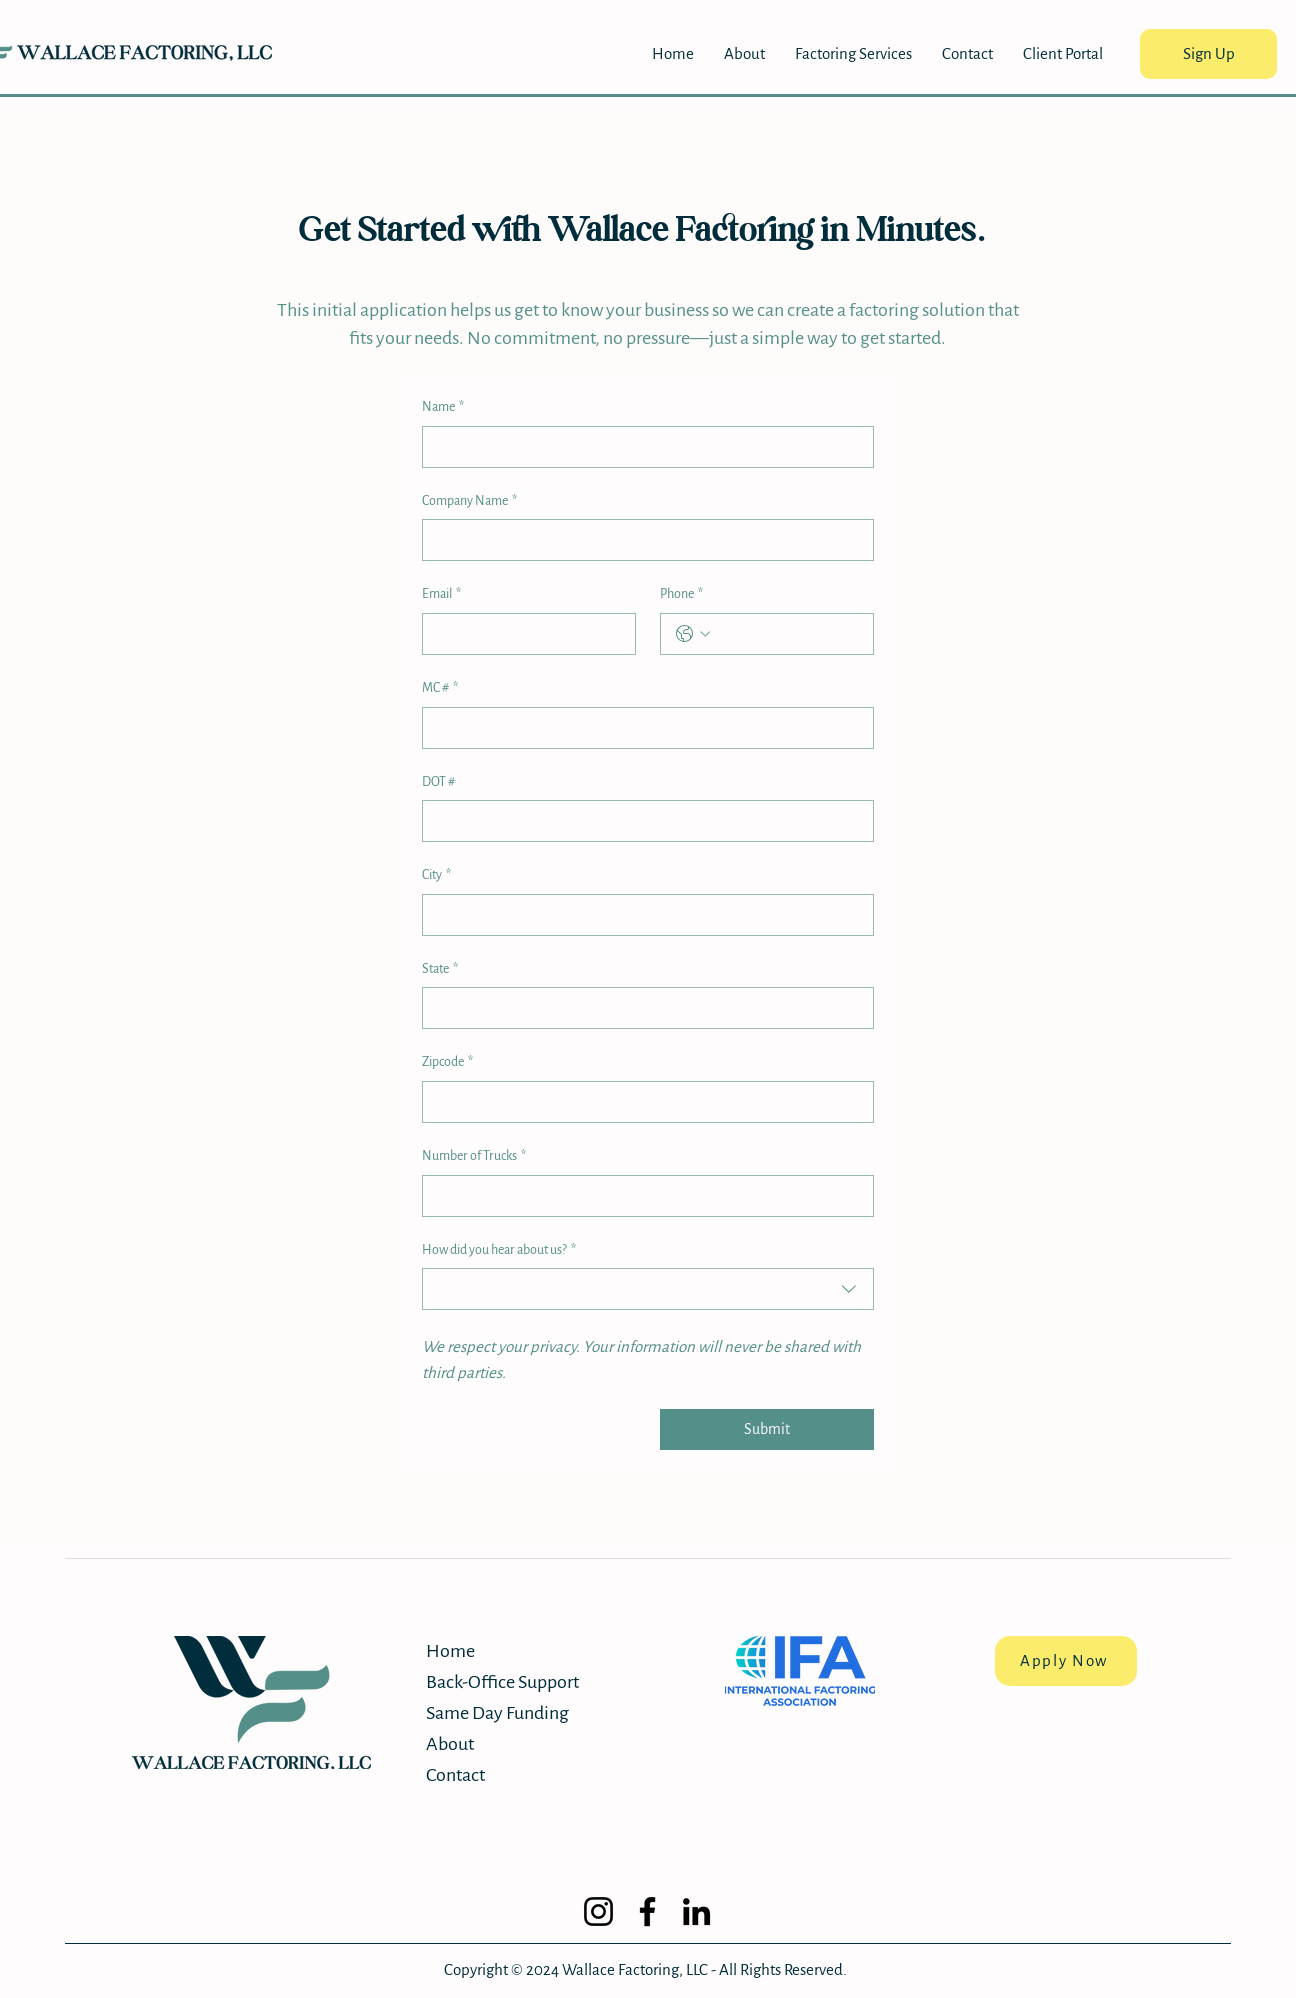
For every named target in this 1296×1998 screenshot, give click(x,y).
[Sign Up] (1208, 54)
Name (443, 408)
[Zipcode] (642, 1102)
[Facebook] (647, 1911)
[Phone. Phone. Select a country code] (693, 634)
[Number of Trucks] (642, 1196)
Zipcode (447, 1063)
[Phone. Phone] (787, 634)
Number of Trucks (474, 1157)
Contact (455, 1775)
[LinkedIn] (696, 1911)
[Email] (523, 634)
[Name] (642, 447)
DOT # (438, 782)
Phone (681, 595)
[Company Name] (642, 540)
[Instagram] (598, 1911)
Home (450, 1651)
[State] (642, 1008)
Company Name (469, 502)
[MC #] (642, 728)
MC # (440, 689)
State (440, 970)
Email (441, 595)
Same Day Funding (496, 1713)
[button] (853, 54)
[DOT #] (642, 821)
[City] (642, 915)
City (436, 876)
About (450, 1744)
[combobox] (648, 1289)
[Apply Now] (1066, 1661)
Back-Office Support (496, 1682)
